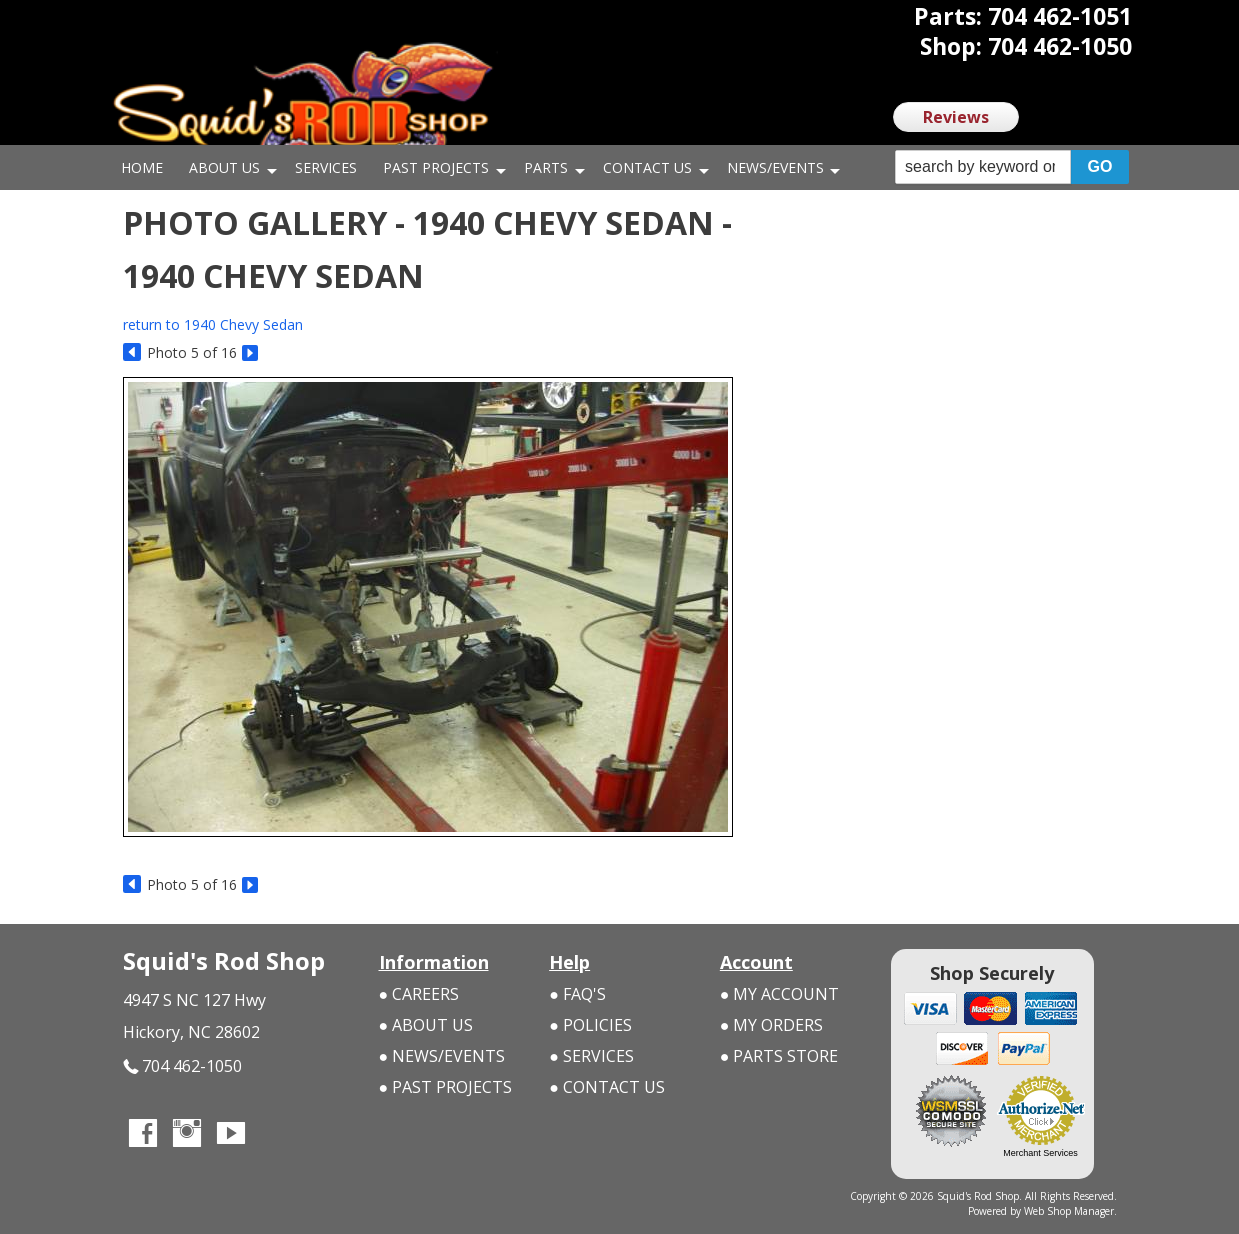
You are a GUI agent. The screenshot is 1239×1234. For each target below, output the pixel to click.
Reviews (956, 117)
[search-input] (983, 167)
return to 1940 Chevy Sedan (213, 324)
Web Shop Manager (1069, 1211)
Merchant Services (1040, 1153)
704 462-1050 (182, 1066)
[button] (1012, 167)
